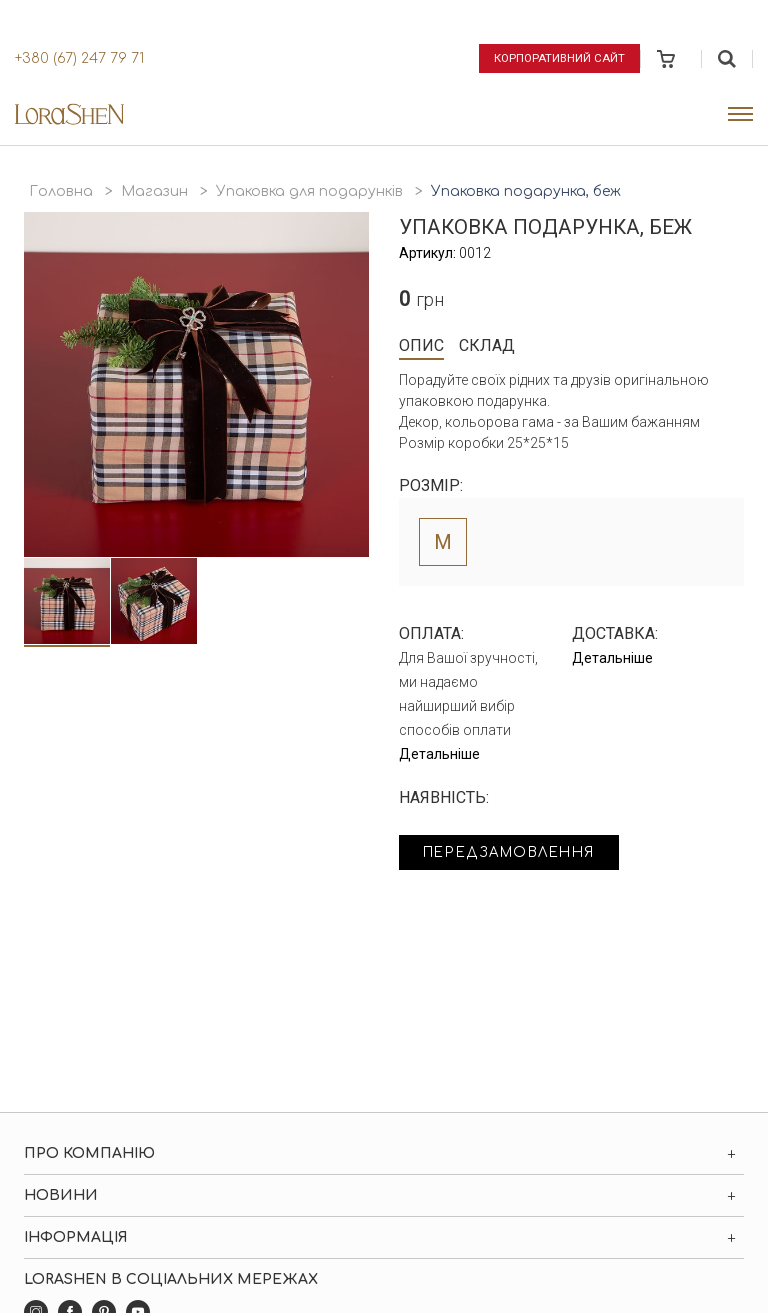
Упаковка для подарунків (309, 191)
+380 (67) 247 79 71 (79, 58)
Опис (421, 345)
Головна (61, 191)
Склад (487, 345)
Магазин (154, 191)
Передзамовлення (516, 853)
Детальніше (439, 754)
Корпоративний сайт (557, 58)
